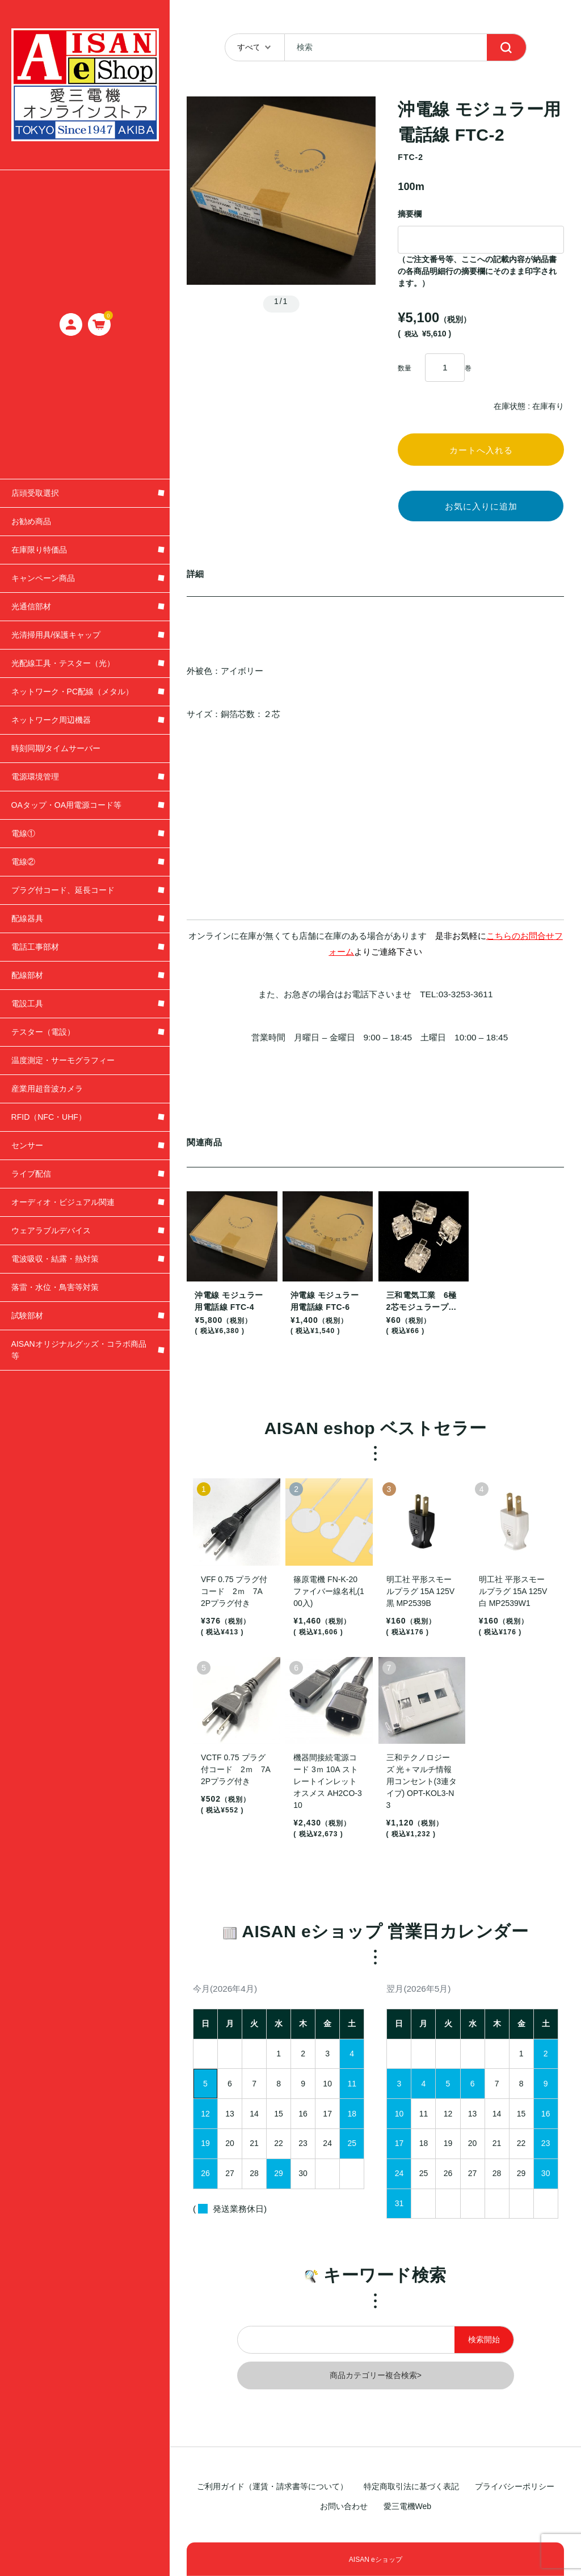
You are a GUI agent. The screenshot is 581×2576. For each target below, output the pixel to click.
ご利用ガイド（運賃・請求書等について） (272, 2486)
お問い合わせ (344, 2506)
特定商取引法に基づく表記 (411, 2486)
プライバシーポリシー (514, 2486)
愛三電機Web (408, 2506)
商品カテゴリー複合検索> (376, 2386)
